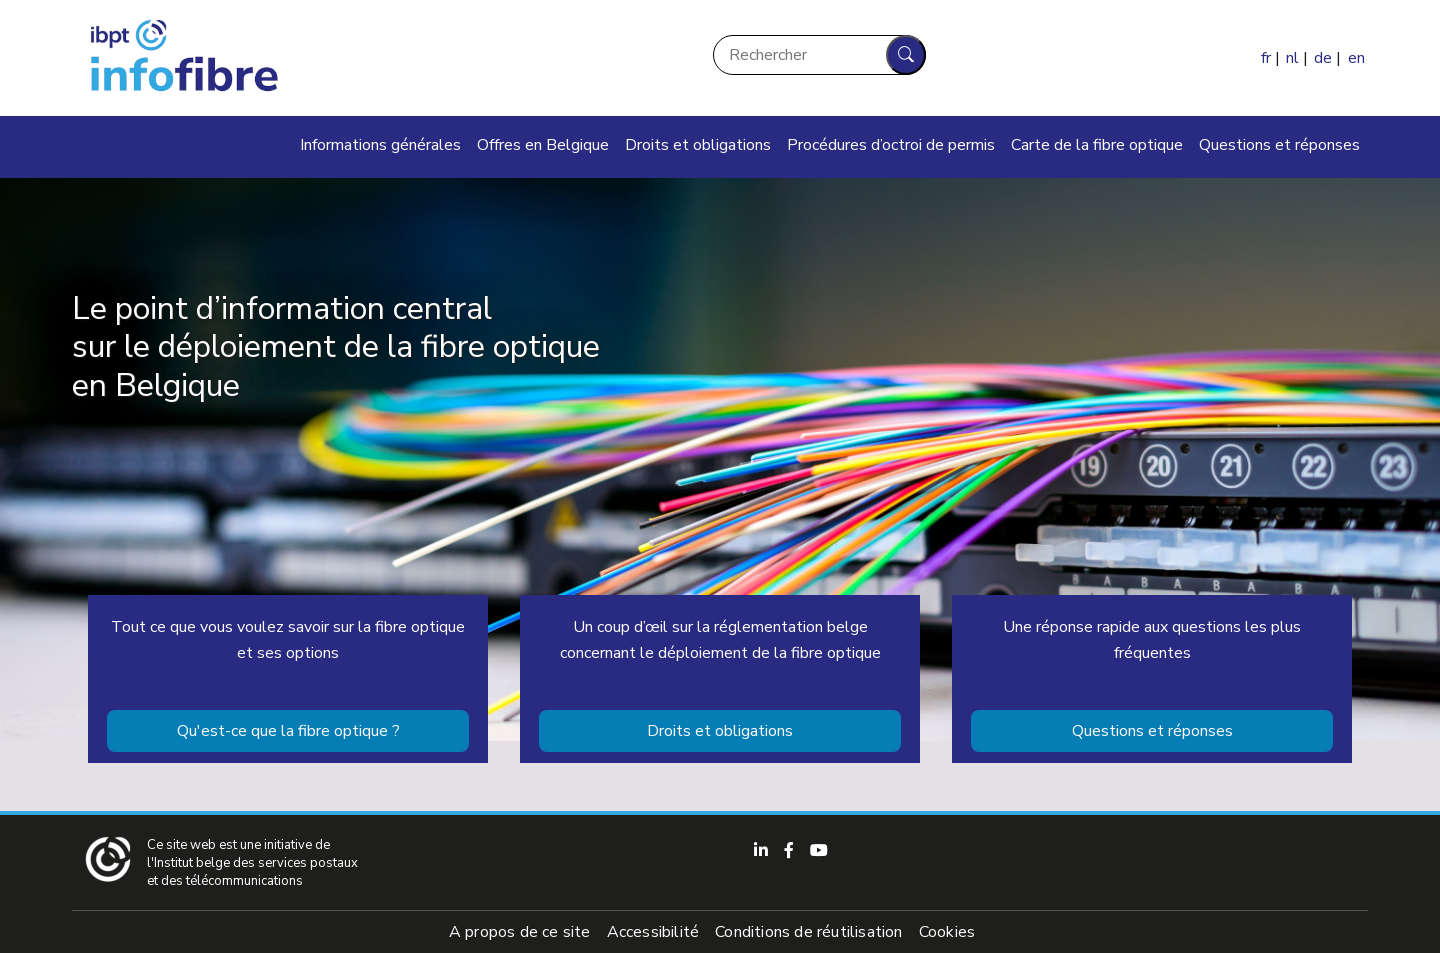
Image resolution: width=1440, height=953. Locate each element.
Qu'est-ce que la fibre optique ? (288, 731)
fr (1266, 58)
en (1356, 58)
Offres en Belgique (543, 145)
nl (1292, 58)
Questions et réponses (1279, 145)
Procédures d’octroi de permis (891, 145)
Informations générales (380, 145)
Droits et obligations (698, 145)
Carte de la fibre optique (1097, 145)
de (1323, 58)
